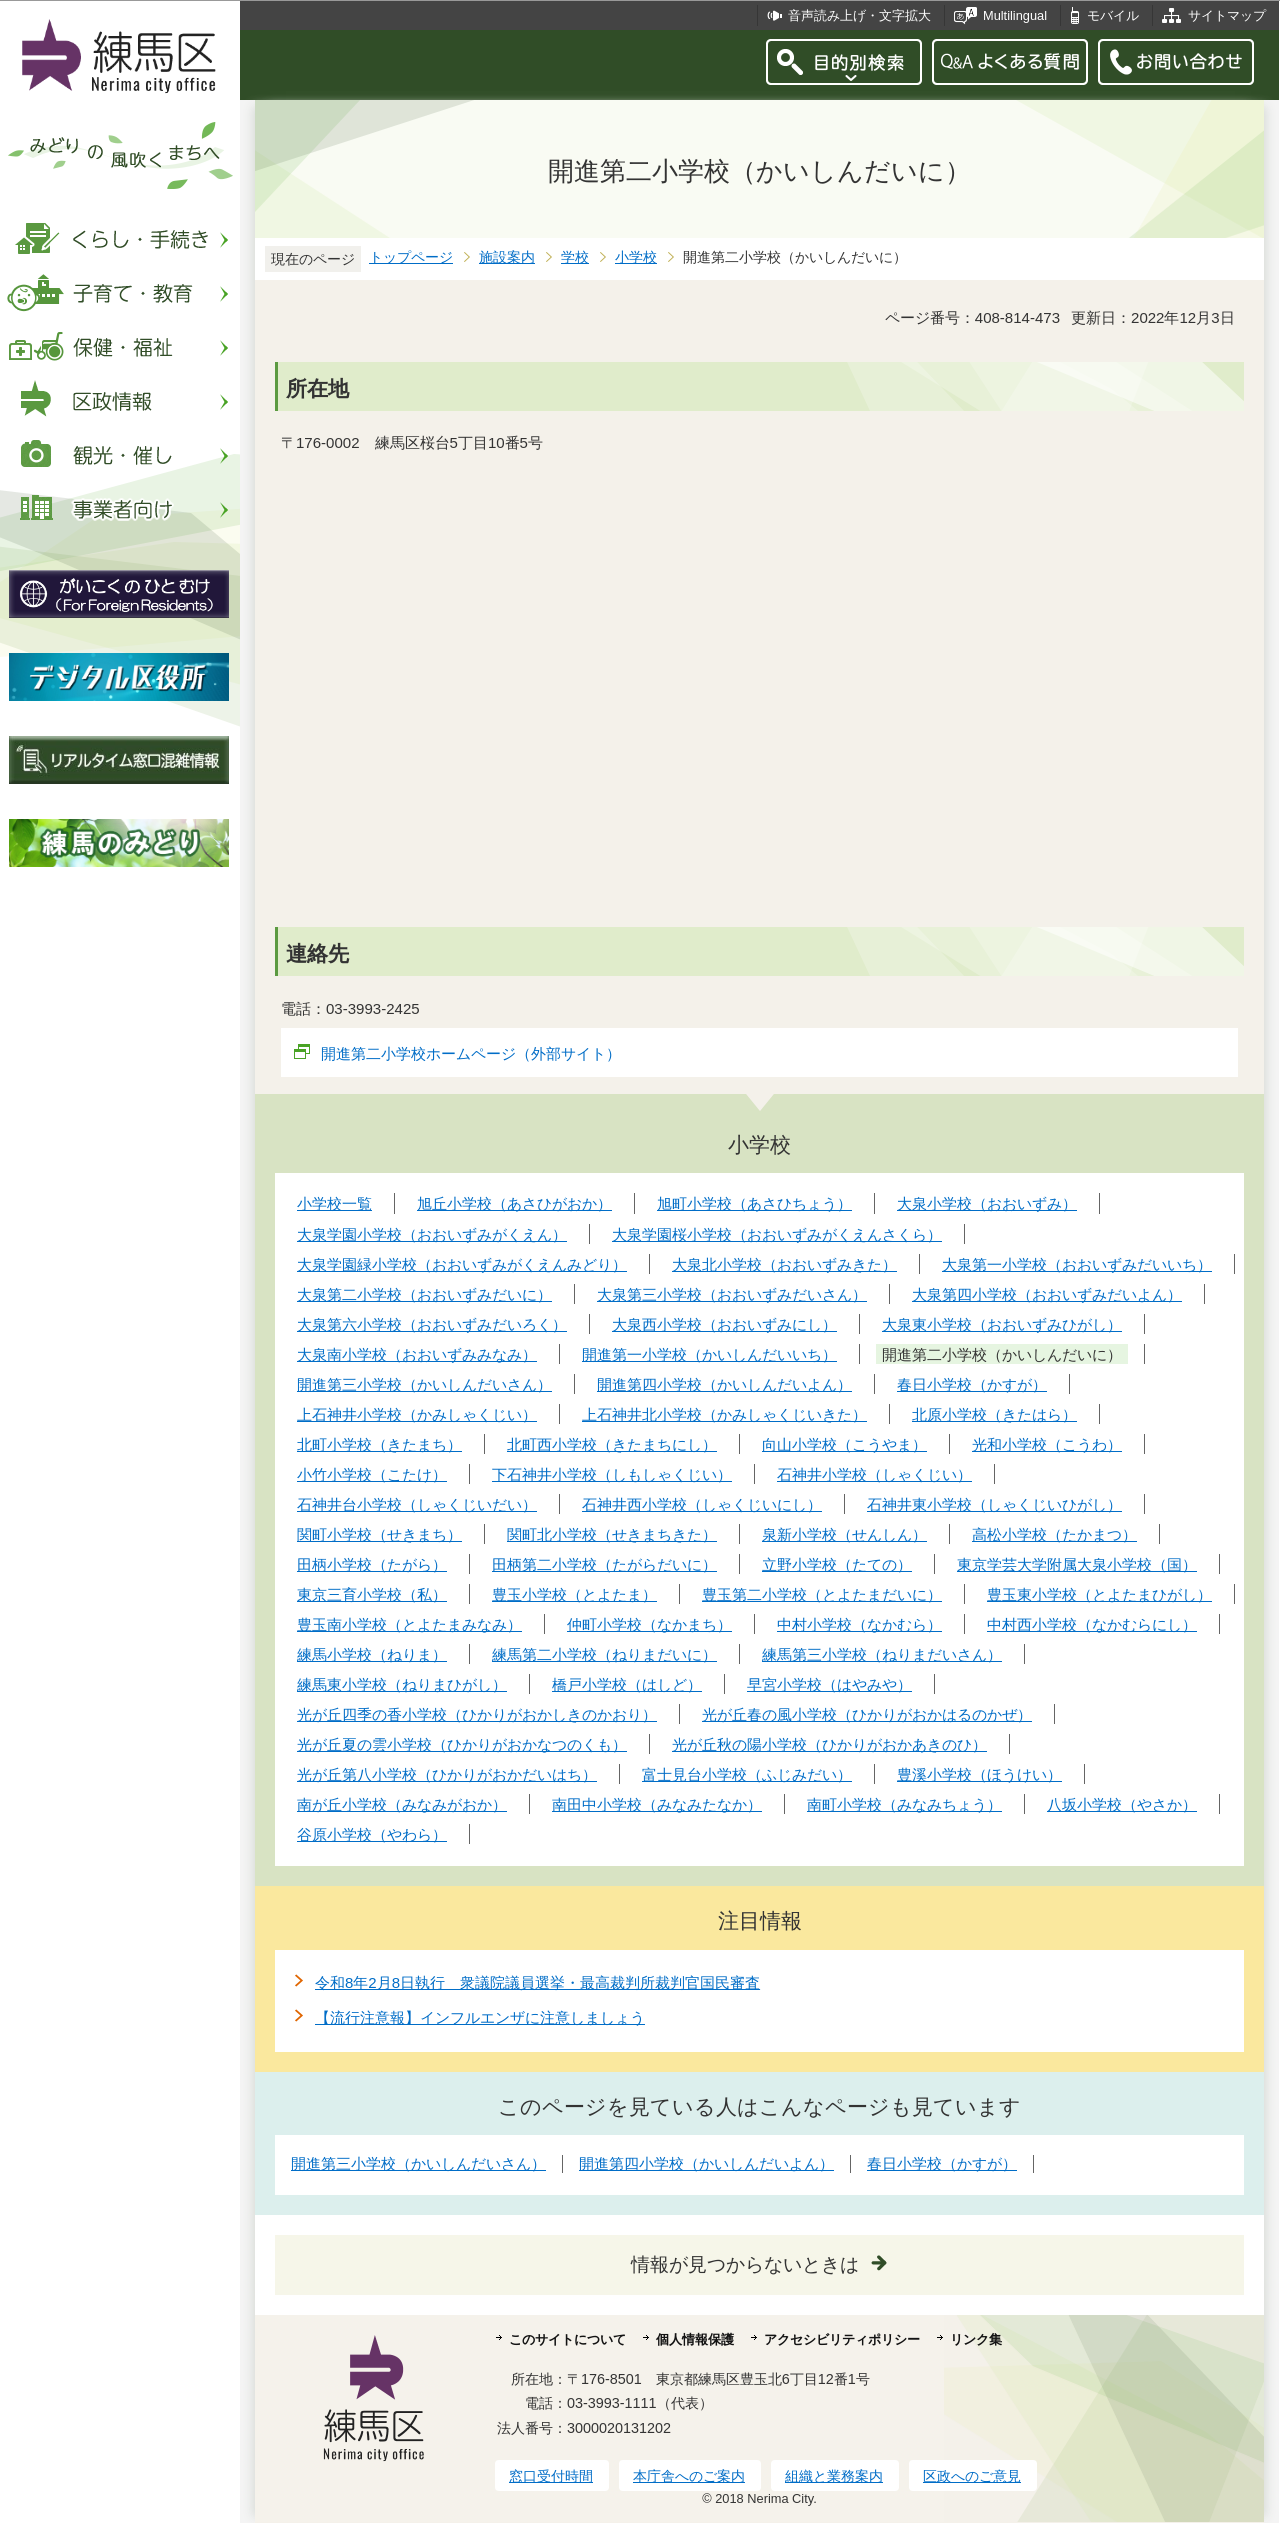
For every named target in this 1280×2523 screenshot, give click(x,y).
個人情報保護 (695, 2339)
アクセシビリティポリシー (842, 2339)
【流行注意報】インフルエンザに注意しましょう (480, 2017)
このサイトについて (567, 2339)
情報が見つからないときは (745, 2264)
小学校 (636, 257)
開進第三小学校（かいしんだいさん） (418, 2163)
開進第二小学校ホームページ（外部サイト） (471, 1053)
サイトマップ (1227, 15)
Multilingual (1015, 15)
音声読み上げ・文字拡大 (859, 15)
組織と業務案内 (834, 2476)
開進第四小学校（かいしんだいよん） (706, 2163)
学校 (575, 257)
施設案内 (507, 257)
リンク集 (976, 2339)
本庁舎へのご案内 (689, 2476)
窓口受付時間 (551, 2476)
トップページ (411, 257)
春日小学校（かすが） (942, 2163)
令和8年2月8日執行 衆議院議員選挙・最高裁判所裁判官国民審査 (537, 1982)
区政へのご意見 (972, 2476)
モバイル (1113, 15)
